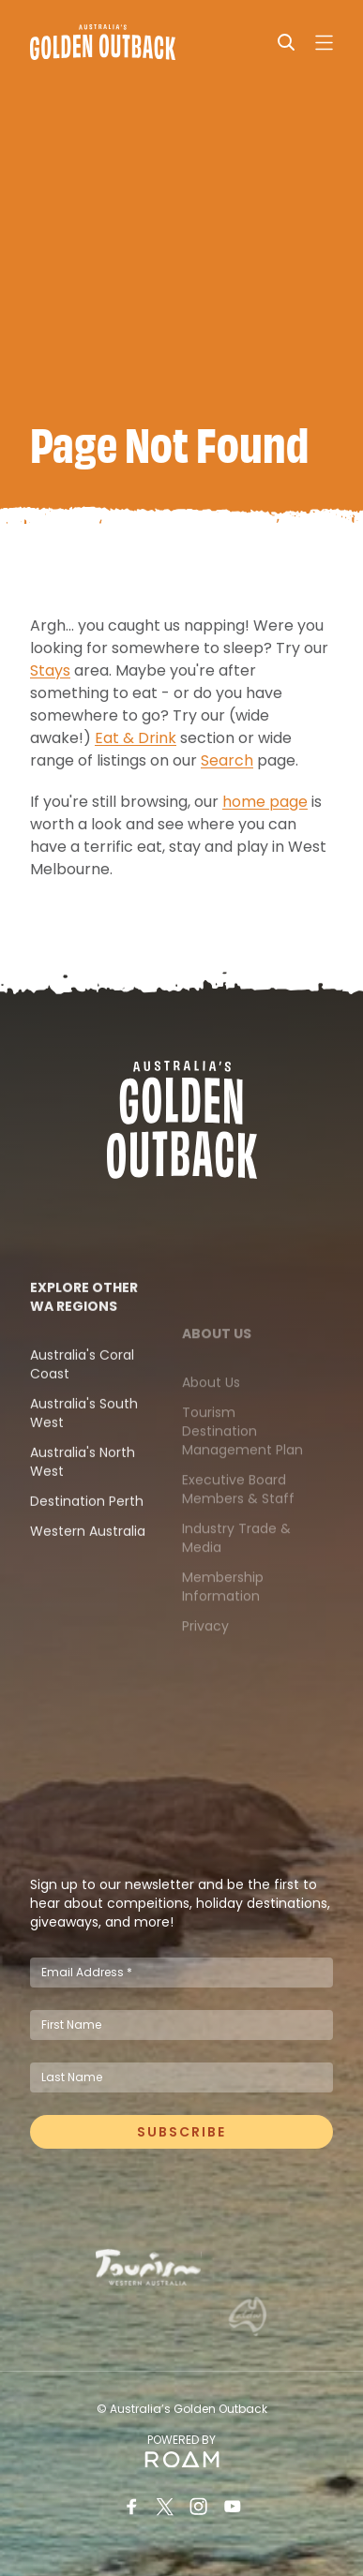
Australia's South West (84, 1450)
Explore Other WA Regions (84, 1334)
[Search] (286, 42)
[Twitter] (165, 2506)
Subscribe (181, 2138)
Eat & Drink (135, 745)
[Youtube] (232, 2506)
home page (265, 809)
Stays (50, 678)
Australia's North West (82, 1499)
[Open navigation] (323, 42)
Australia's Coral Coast (82, 1402)
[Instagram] (198, 2506)
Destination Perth (87, 1538)
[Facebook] (131, 2506)
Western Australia (87, 1568)
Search (227, 768)
